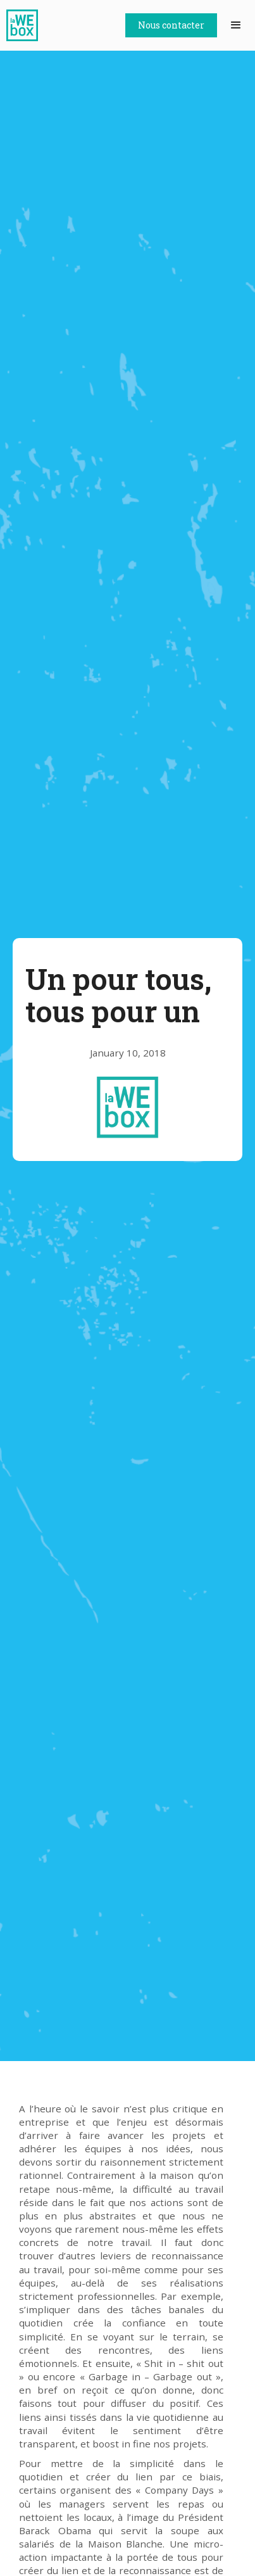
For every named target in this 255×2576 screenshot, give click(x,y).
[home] (25, 25)
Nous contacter (171, 25)
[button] (236, 25)
